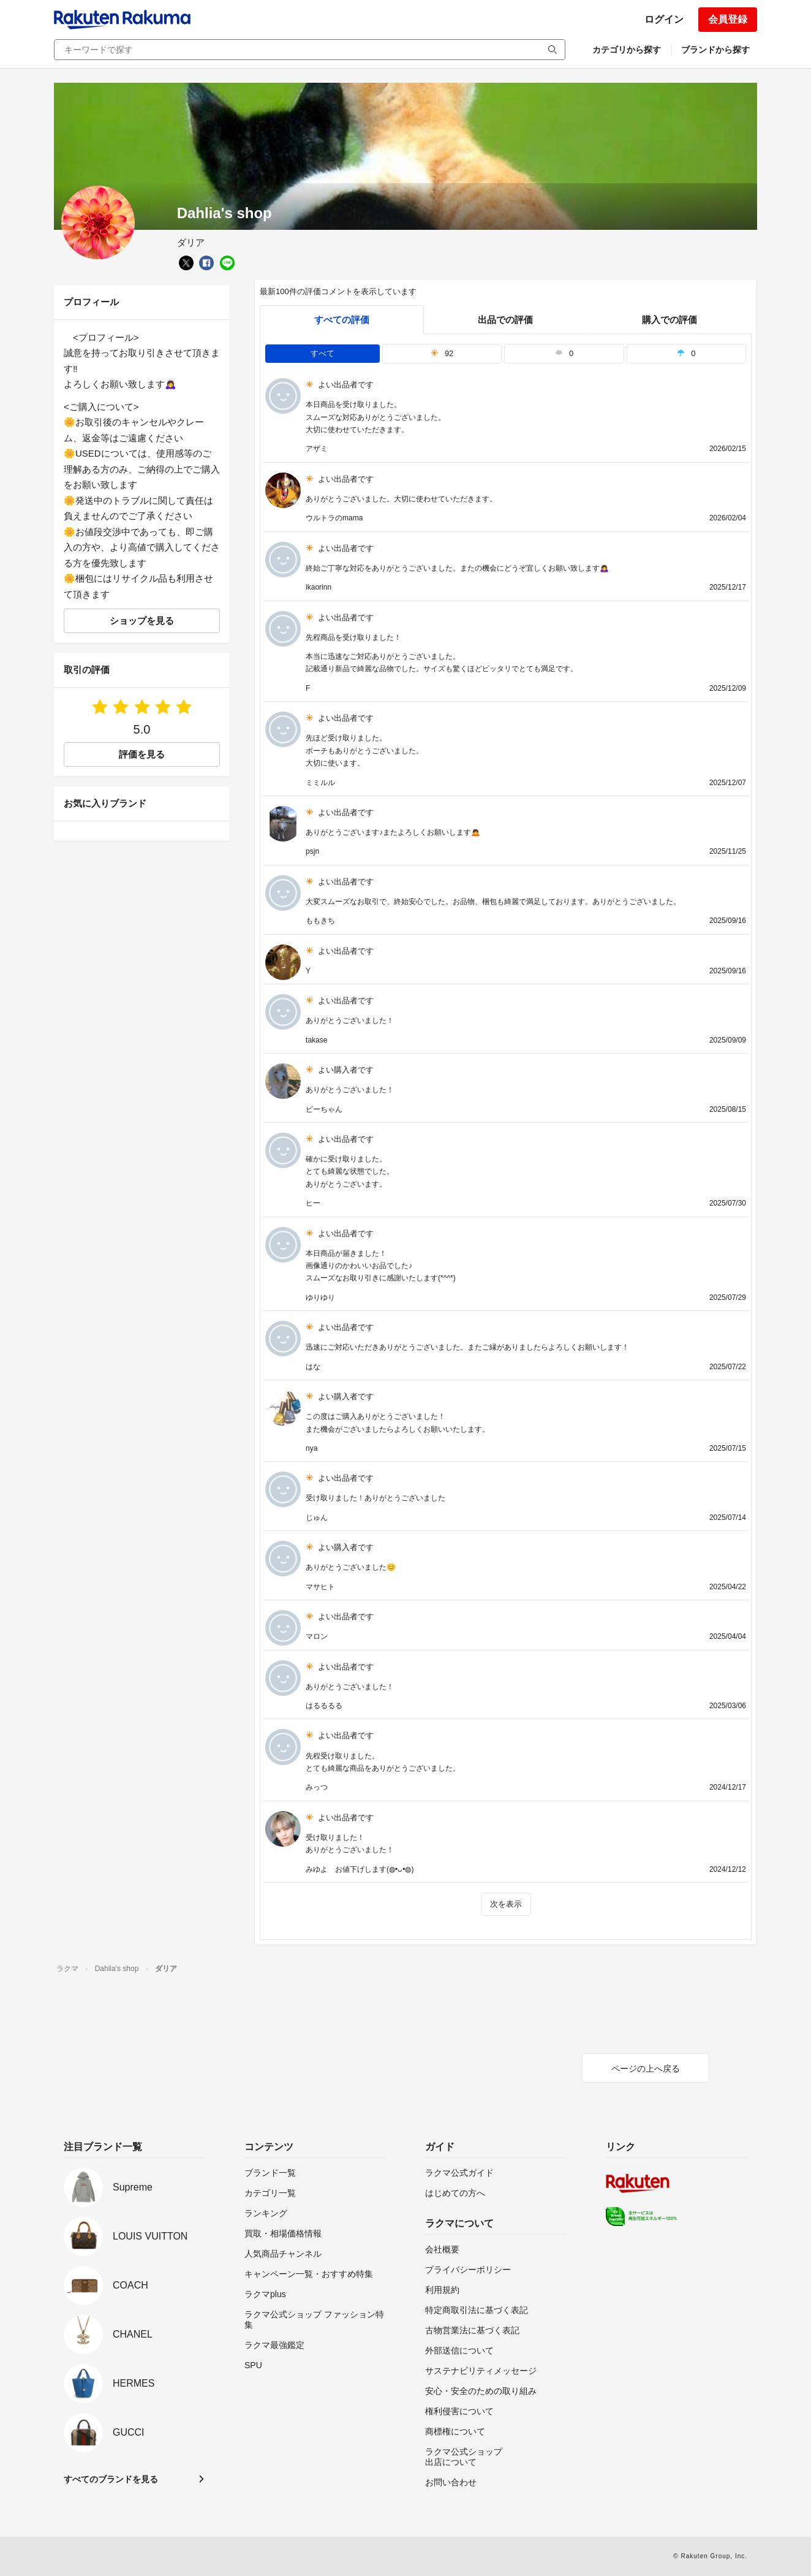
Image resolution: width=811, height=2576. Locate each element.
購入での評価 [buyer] (669, 319)
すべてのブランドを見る (111, 2479)
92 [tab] (442, 353)
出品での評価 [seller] (505, 319)
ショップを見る (142, 620)
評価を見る (142, 754)
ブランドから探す (715, 50)
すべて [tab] (322, 353)
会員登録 (727, 19)
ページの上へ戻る (645, 2068)
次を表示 (506, 1904)
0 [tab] (564, 353)
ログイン (664, 19)
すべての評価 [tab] (341, 319)
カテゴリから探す (626, 50)
